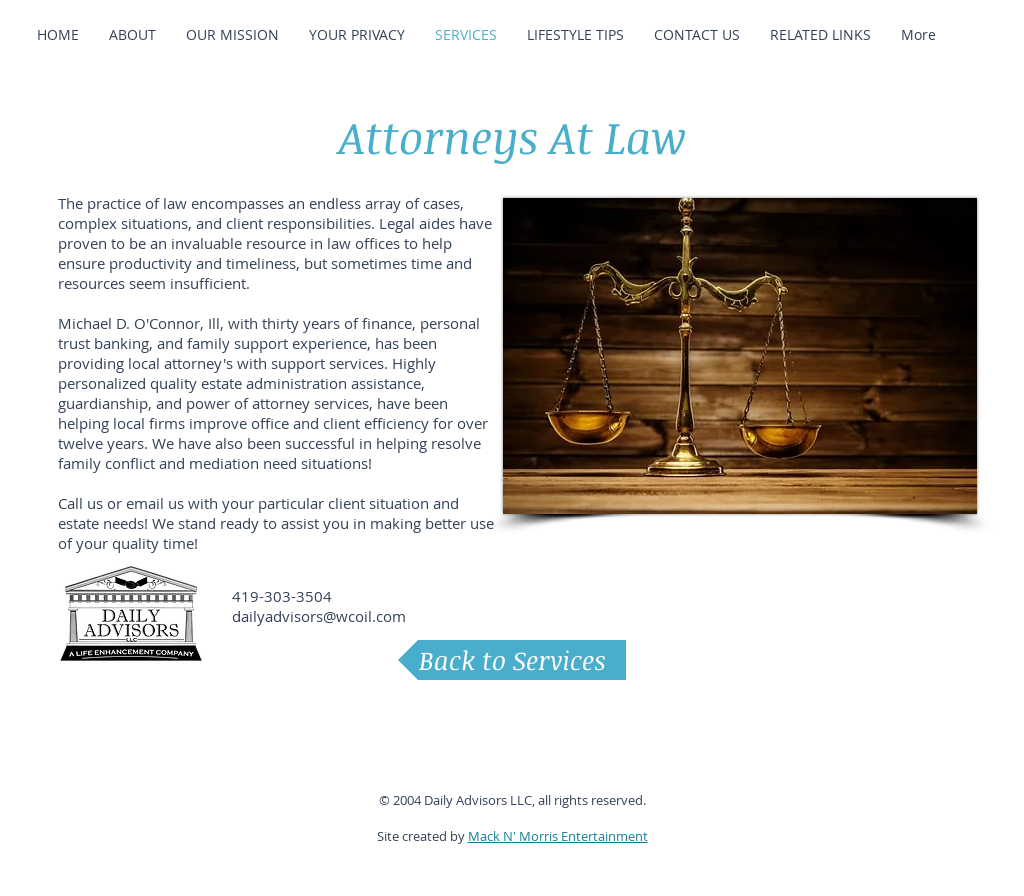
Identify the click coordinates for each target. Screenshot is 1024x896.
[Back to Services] (512, 660)
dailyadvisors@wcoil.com (319, 616)
